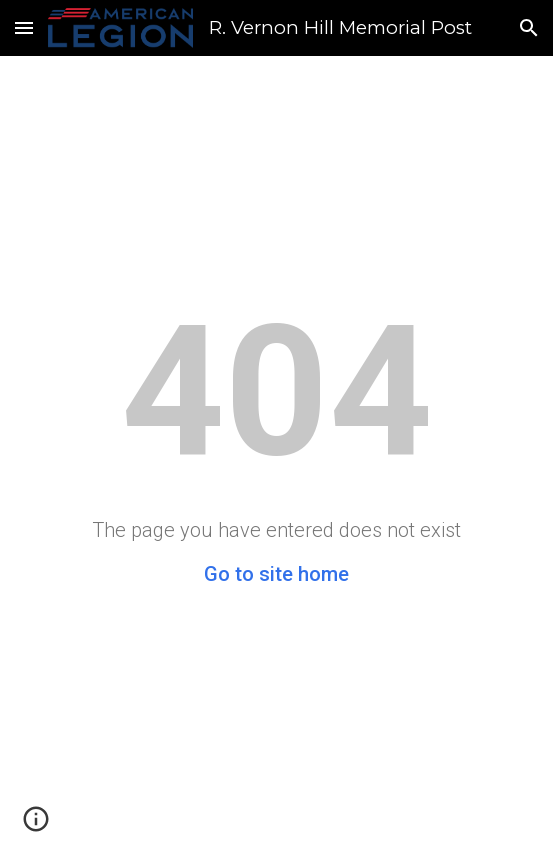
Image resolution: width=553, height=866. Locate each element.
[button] (24, 27)
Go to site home (276, 574)
